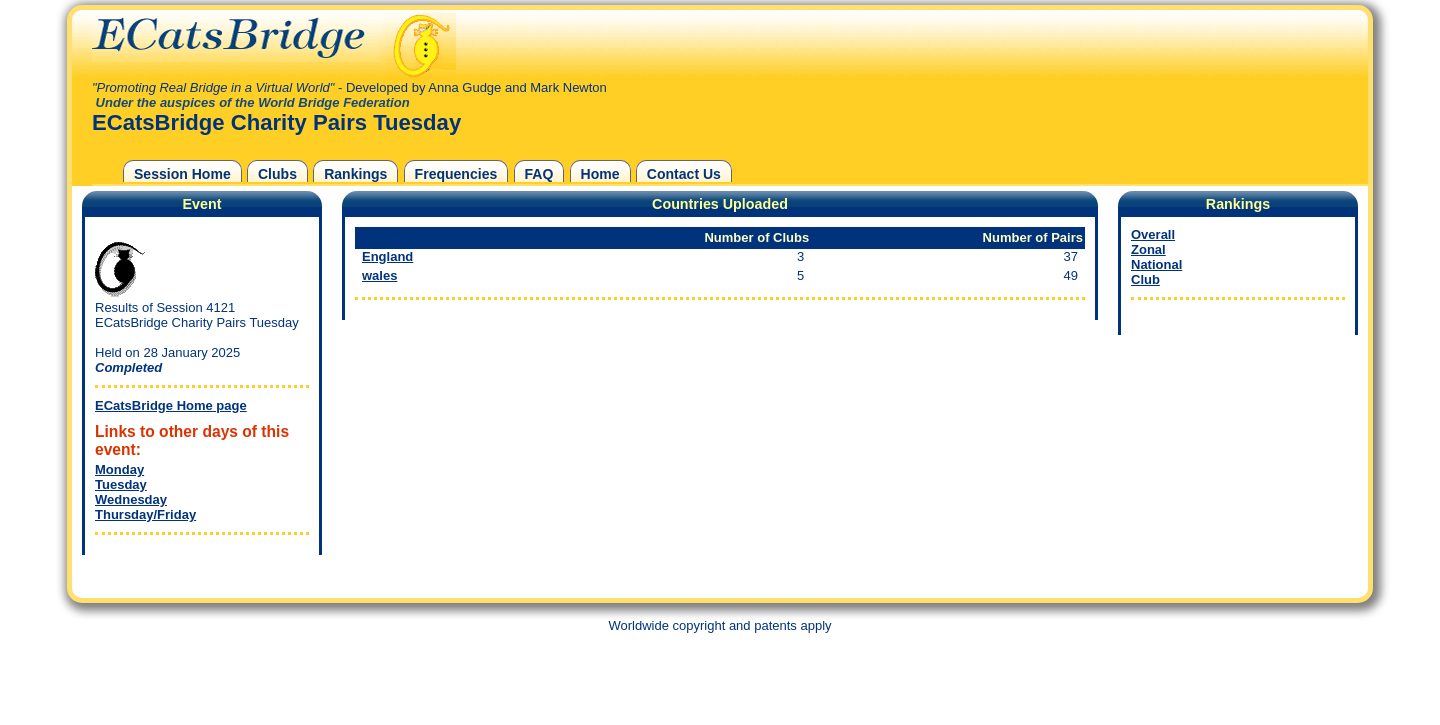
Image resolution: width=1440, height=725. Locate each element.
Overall (1153, 234)
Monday (119, 469)
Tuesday (121, 484)
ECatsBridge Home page (171, 405)
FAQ (539, 174)
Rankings (355, 174)
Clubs (277, 174)
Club (1145, 279)
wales (379, 275)
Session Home (182, 174)
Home (600, 174)
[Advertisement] (1233, 465)
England (387, 256)
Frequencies (456, 174)
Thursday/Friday (145, 514)
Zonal (1148, 249)
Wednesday (131, 499)
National (1156, 264)
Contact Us (684, 174)
